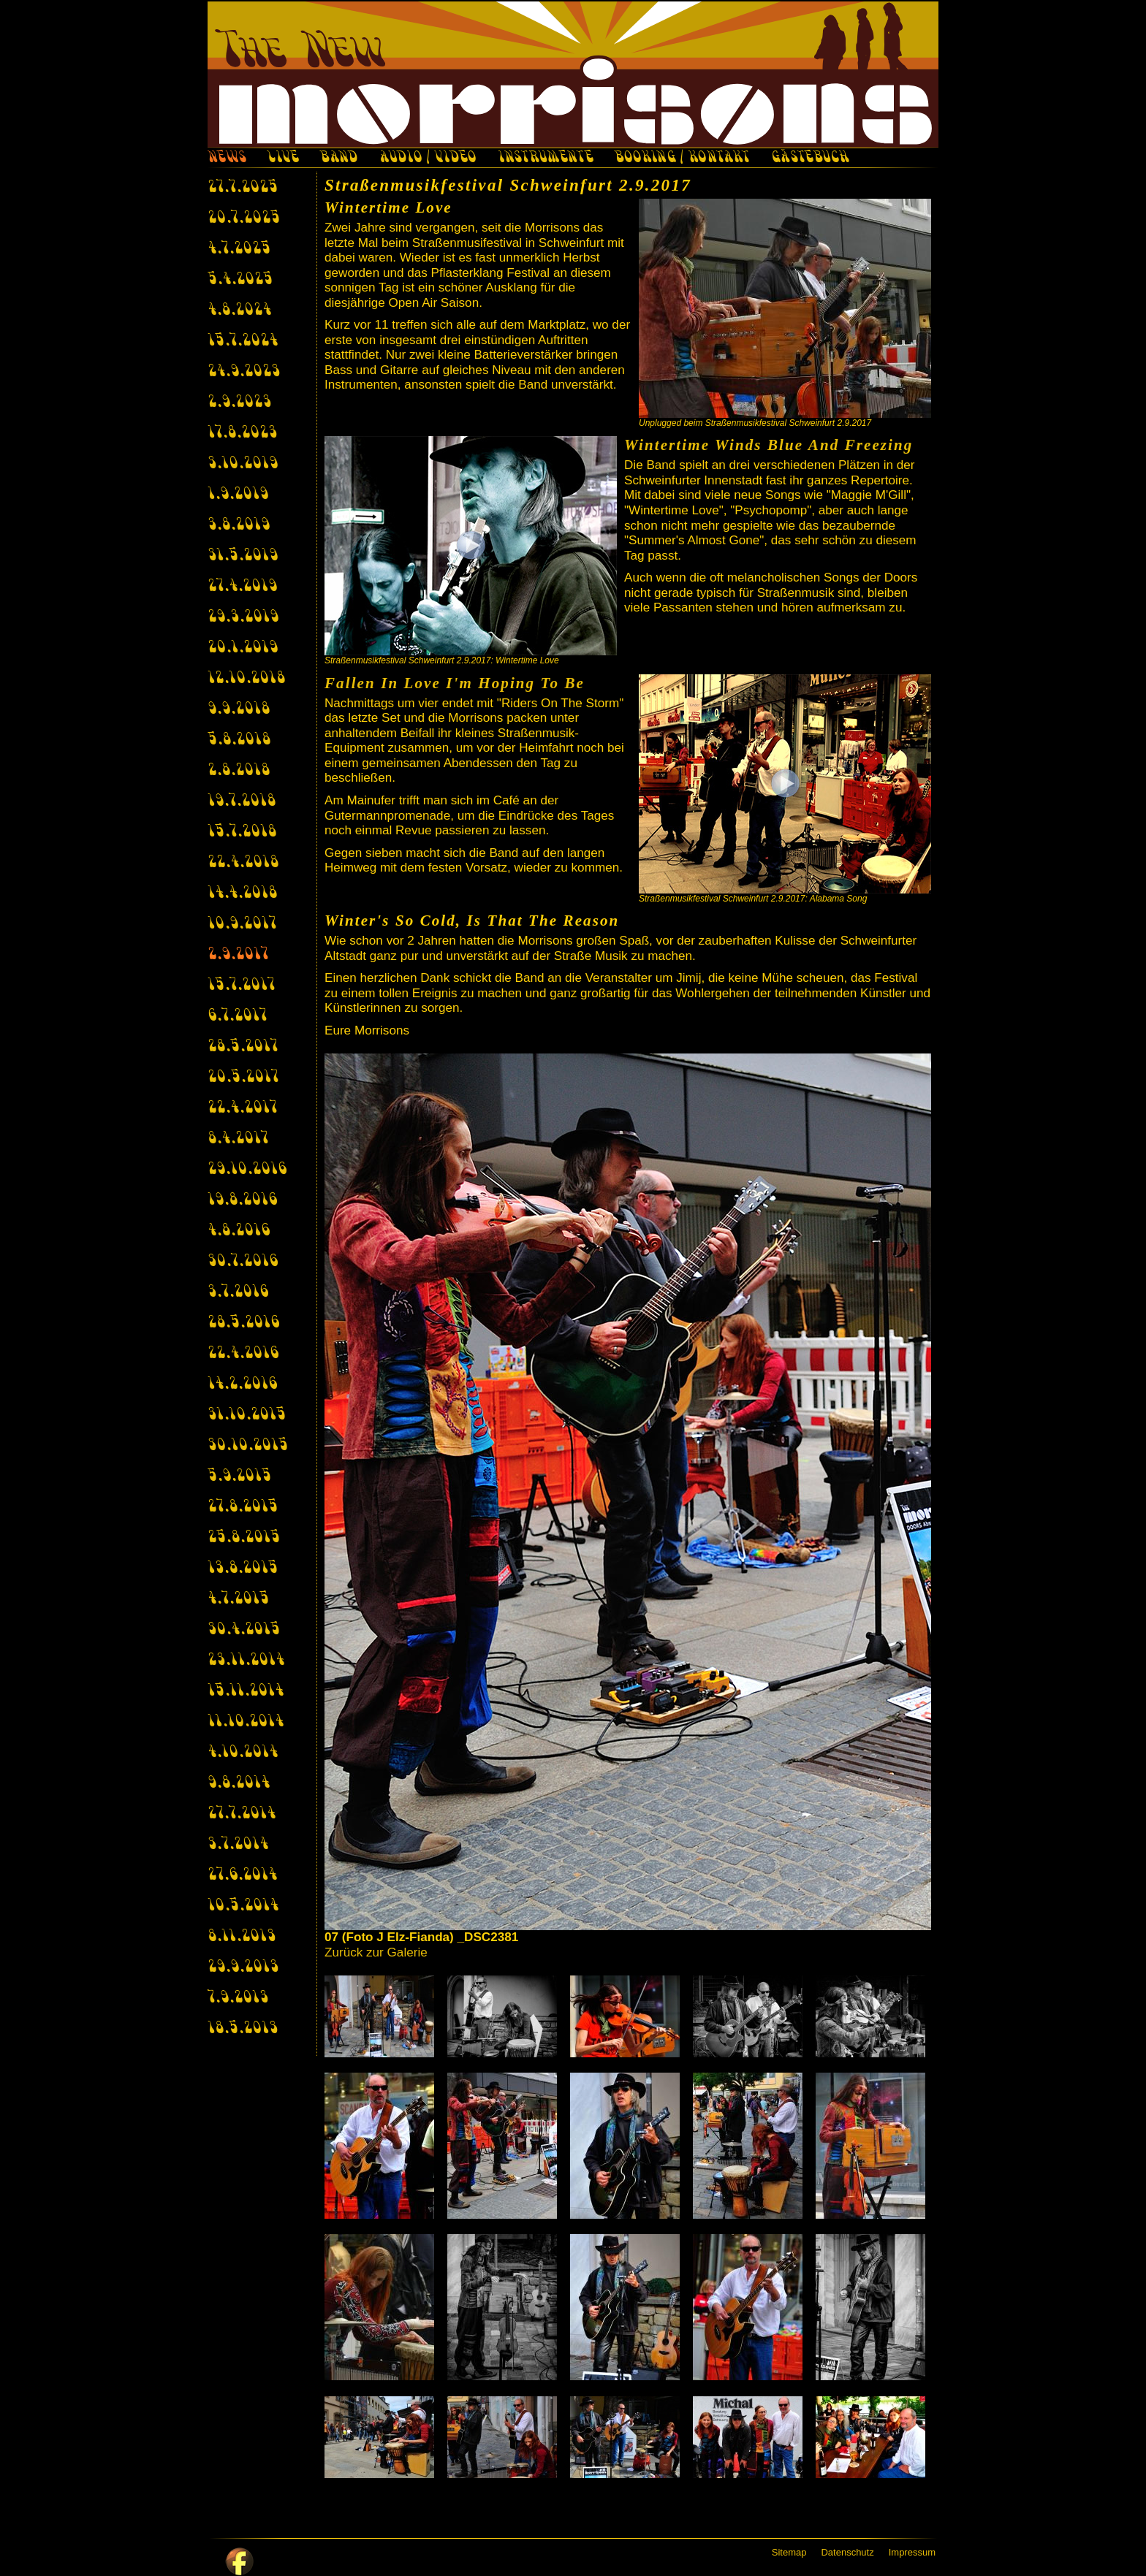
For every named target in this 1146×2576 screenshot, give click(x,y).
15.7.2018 (242, 832)
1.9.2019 (238, 494)
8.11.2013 (242, 1936)
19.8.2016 (242, 1200)
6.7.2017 (237, 1016)
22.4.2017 (242, 1108)
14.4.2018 (242, 893)
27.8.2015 (243, 1507)
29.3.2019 (243, 617)
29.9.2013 (243, 1967)
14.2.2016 (242, 1384)
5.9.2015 (239, 1476)
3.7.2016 (238, 1292)
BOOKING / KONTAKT (682, 158)
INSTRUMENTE (545, 158)
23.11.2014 (246, 1660)
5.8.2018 (239, 740)
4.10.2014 (243, 1752)
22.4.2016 (243, 1353)
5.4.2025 (240, 280)
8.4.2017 (238, 1139)
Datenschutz (847, 2552)
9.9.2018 (239, 709)
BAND (338, 158)
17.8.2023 (242, 433)
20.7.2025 (244, 218)
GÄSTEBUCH (810, 158)
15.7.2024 (243, 341)
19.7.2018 (242, 801)
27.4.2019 (242, 586)
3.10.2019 (243, 464)
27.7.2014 (242, 1814)
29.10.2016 (247, 1169)
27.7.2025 (243, 187)
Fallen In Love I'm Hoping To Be (455, 683)
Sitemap (789, 2552)
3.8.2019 (239, 525)
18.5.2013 (243, 2028)
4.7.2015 (238, 1599)
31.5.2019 (243, 556)
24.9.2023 (244, 372)
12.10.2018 (246, 678)
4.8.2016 (239, 1231)
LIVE (282, 158)
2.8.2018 (239, 770)
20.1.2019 (243, 648)
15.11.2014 (246, 1691)
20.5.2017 (243, 1077)
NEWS (227, 158)
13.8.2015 (243, 1568)
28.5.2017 (243, 1047)
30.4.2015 (244, 1630)
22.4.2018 (243, 863)
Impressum (912, 2552)
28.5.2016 (243, 1323)
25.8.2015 (244, 1538)
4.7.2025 (239, 249)
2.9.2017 (238, 955)
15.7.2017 (241, 985)
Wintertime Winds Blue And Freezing (768, 445)
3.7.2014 (238, 1844)
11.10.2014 (246, 1722)
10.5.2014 (243, 1906)
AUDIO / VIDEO (427, 158)
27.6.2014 (242, 1875)
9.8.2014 (239, 1783)
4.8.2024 (239, 310)
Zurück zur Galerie (376, 1952)
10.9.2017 (242, 924)
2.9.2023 (239, 402)
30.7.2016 (243, 1261)
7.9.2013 (238, 1998)
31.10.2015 (247, 1415)
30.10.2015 (248, 1445)
